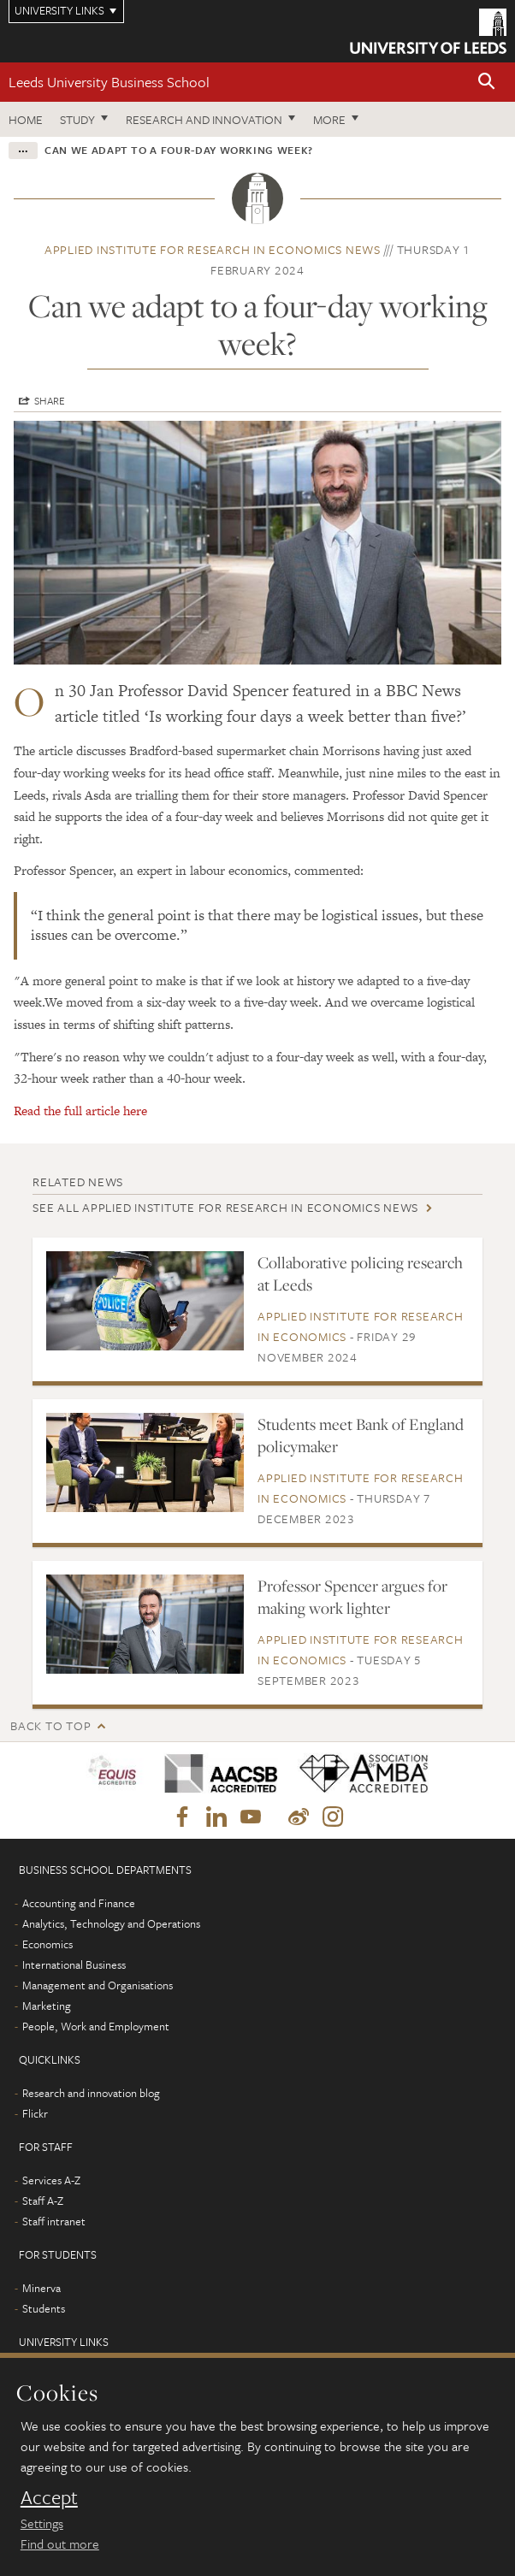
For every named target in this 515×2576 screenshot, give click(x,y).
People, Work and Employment (95, 2026)
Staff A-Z (42, 2200)
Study (77, 119)
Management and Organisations (97, 1985)
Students (43, 2308)
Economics (47, 1944)
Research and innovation (204, 119)
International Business (74, 1964)
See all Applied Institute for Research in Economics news (225, 1207)
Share (49, 400)
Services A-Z (51, 2180)
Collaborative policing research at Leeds (360, 1273)
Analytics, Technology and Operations (111, 1923)
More (329, 119)
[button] (486, 82)
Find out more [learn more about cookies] (60, 2543)
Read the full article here (80, 1111)
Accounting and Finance (78, 1902)
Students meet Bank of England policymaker (361, 1435)
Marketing (46, 2005)
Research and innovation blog (91, 2092)
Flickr (35, 2113)
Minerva (41, 2287)
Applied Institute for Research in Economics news (212, 249)
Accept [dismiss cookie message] (49, 2497)
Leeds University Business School (109, 81)
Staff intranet (54, 2221)
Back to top (50, 1725)
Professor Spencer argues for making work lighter (352, 1597)
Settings (42, 2523)
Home (26, 119)
